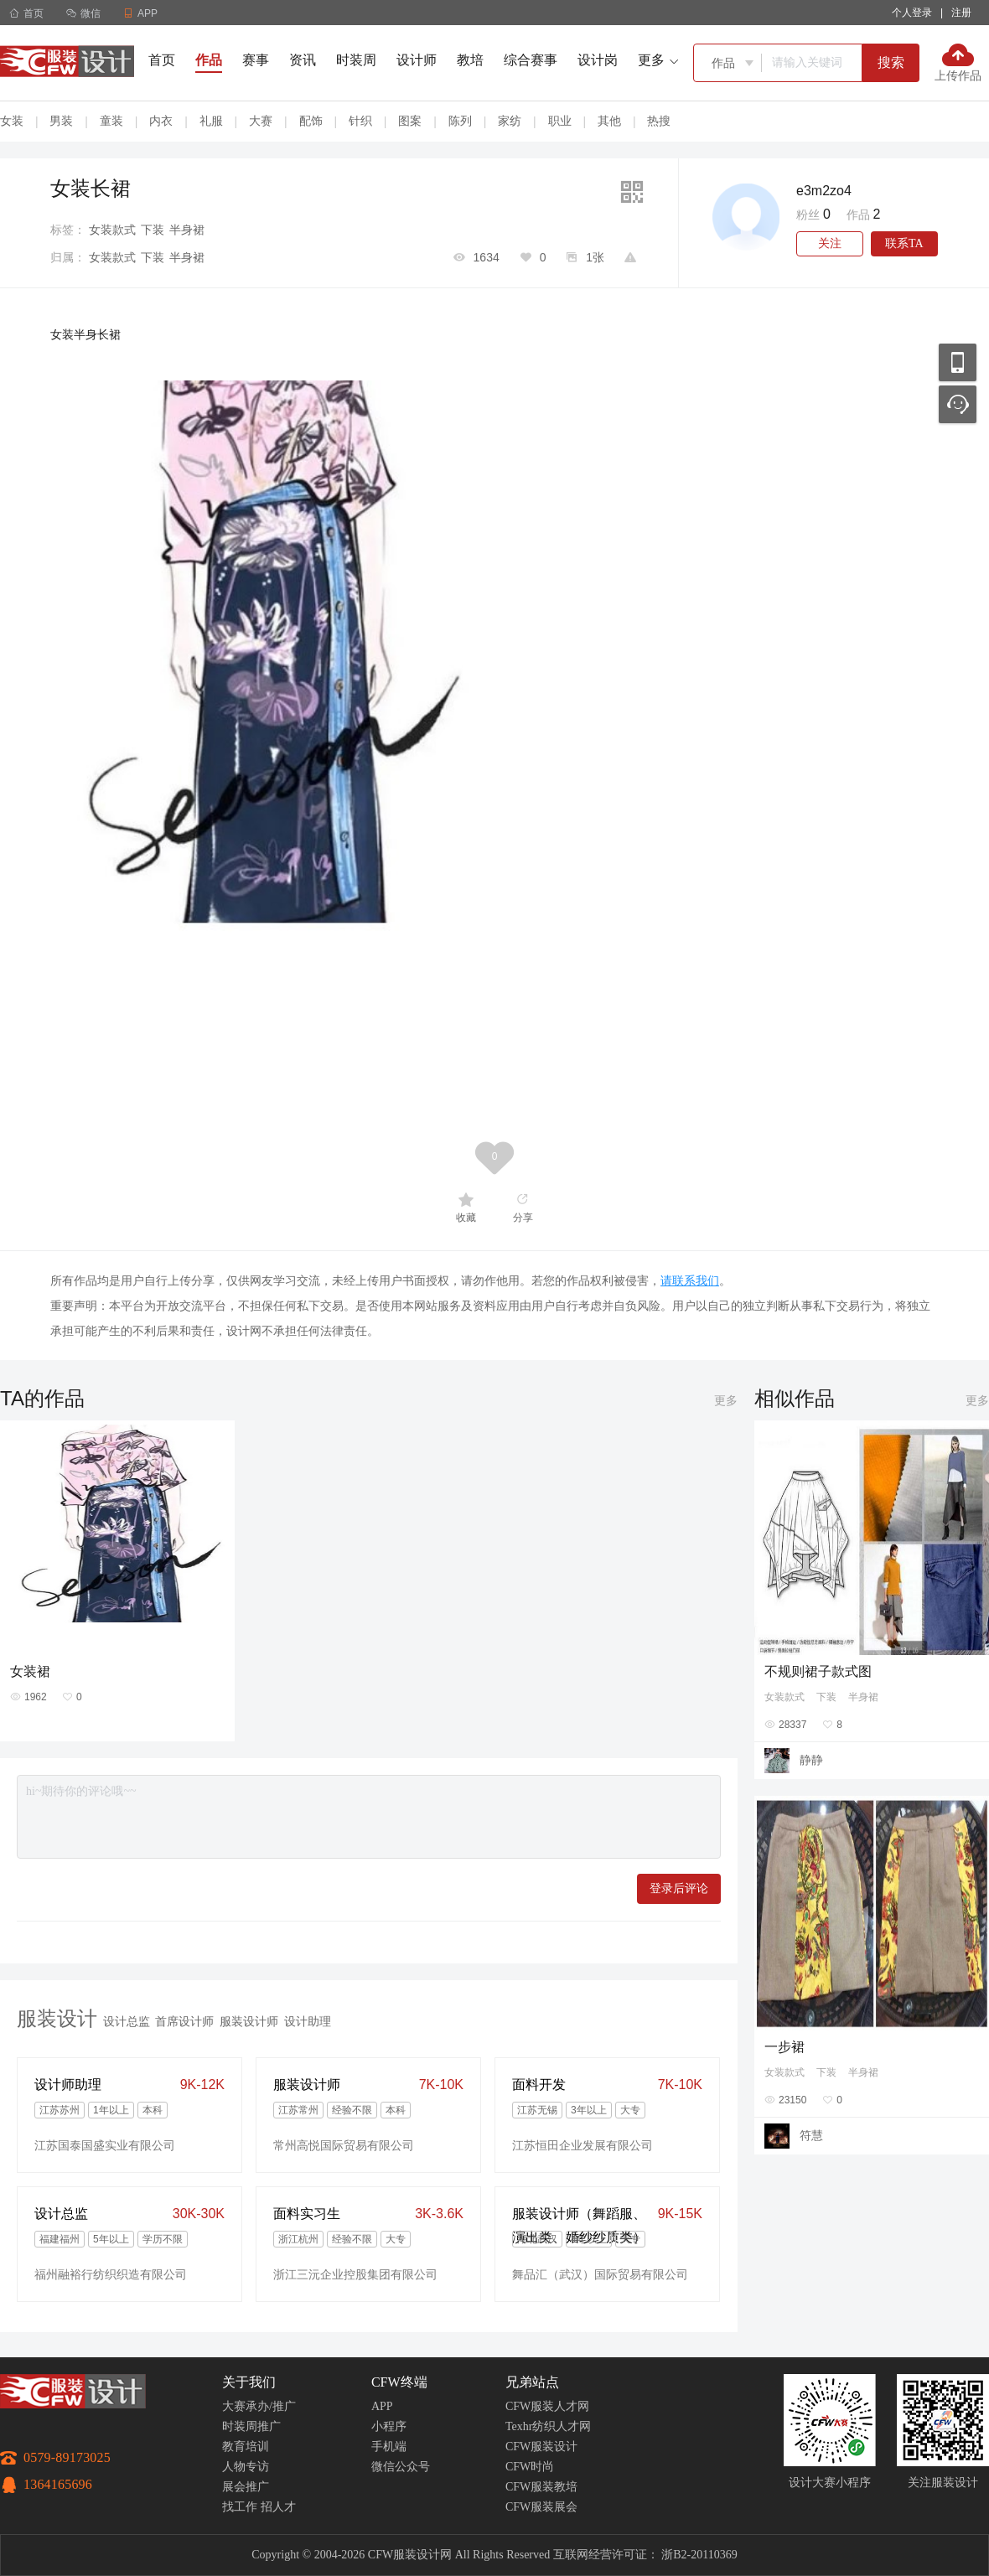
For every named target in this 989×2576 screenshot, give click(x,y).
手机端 (388, 2446)
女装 (11, 120)
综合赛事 (530, 60)
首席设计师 (184, 2021)
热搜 (659, 120)
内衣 (161, 120)
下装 (152, 229)
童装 (111, 120)
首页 (26, 13)
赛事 (255, 60)
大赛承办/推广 (259, 2406)
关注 (829, 243)
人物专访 (245, 2466)
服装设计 (57, 2018)
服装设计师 (249, 2021)
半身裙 (187, 229)
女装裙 (30, 1671)
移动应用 (957, 362)
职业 (560, 120)
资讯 (302, 60)
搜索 (891, 62)
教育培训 (245, 2446)
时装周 (356, 60)
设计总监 (126, 2021)
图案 (410, 120)
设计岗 (597, 60)
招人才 (278, 2507)
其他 (609, 120)
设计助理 (307, 2021)
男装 (61, 120)
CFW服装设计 (541, 2446)
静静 (811, 1759)
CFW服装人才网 (547, 2406)
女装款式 (112, 229)
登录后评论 (679, 1888)
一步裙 (784, 2047)
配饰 (311, 120)
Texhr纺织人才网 (548, 2426)
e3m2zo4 (824, 191)
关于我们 (249, 2382)
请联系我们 (689, 1280)
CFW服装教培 (541, 2486)
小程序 (388, 2426)
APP (382, 2406)
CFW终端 (399, 2382)
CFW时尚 (529, 2466)
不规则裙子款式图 (818, 1671)
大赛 (260, 120)
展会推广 (245, 2486)
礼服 (211, 120)
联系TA (904, 243)
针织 (360, 120)
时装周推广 (251, 2426)
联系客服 (957, 404)
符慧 (811, 2135)
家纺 (509, 120)
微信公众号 (400, 2466)
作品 (208, 60)
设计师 (416, 60)
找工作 (239, 2507)
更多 (726, 1400)
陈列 (460, 120)
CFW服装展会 (541, 2507)
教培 (470, 60)
